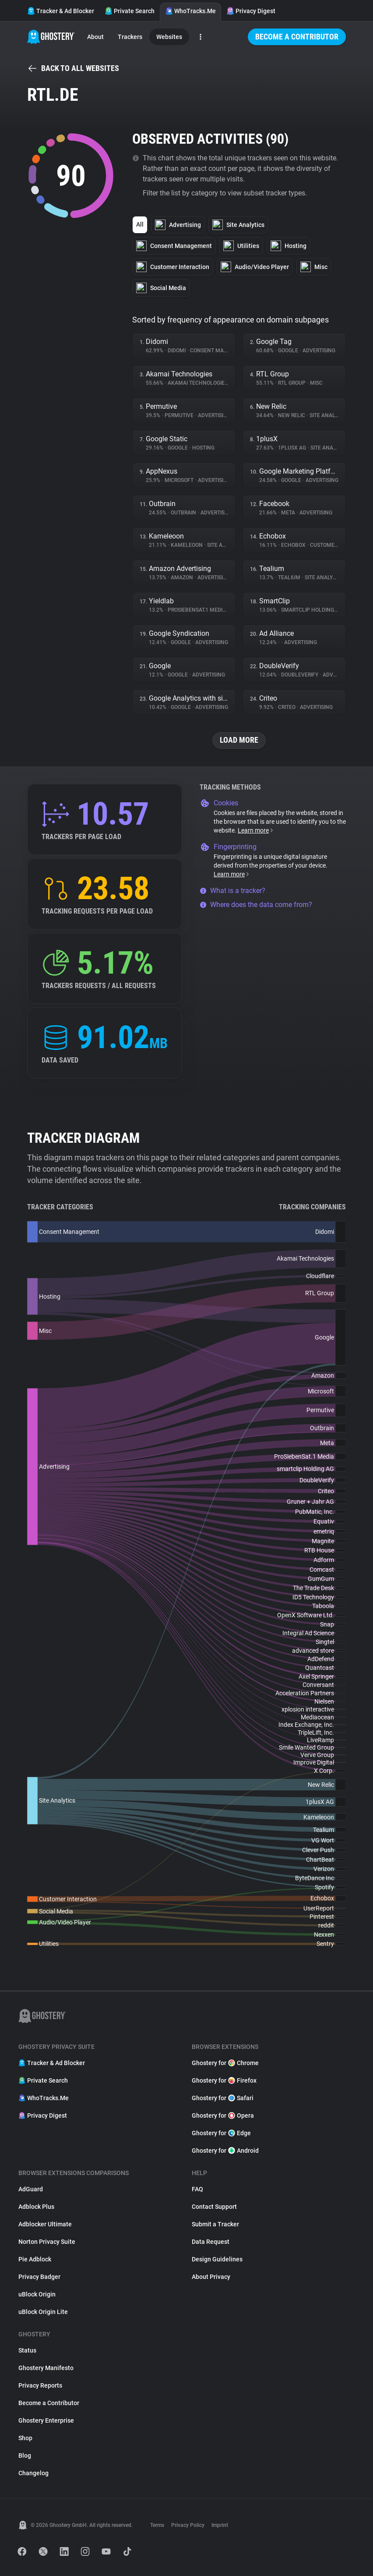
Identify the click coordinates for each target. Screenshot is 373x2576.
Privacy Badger (39, 2276)
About (95, 36)
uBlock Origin (37, 2294)
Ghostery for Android (225, 2150)
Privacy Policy (187, 2525)
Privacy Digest (250, 11)
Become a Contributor (296, 36)
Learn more (256, 830)
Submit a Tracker (215, 2224)
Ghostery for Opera (223, 2115)
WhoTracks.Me (190, 11)
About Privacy (211, 2276)
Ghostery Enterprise (46, 2420)
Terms (157, 2525)
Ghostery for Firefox (224, 2080)
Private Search (130, 11)
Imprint (219, 2525)
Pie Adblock (34, 2259)
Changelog (33, 2473)
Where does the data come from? (256, 904)
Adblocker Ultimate (45, 2224)
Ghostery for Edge (221, 2133)
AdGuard (30, 2189)
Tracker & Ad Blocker (60, 11)
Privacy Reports (40, 2385)
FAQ (197, 2189)
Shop (25, 2437)
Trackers (130, 36)
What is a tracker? (232, 890)
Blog (24, 2455)
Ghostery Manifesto (46, 2367)
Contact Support (214, 2206)
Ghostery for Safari (222, 2097)
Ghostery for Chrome (225, 2062)
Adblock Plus (36, 2206)
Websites (169, 36)
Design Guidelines (217, 2259)
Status (27, 2350)
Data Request (210, 2241)
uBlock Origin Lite (43, 2311)
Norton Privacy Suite (46, 2241)
